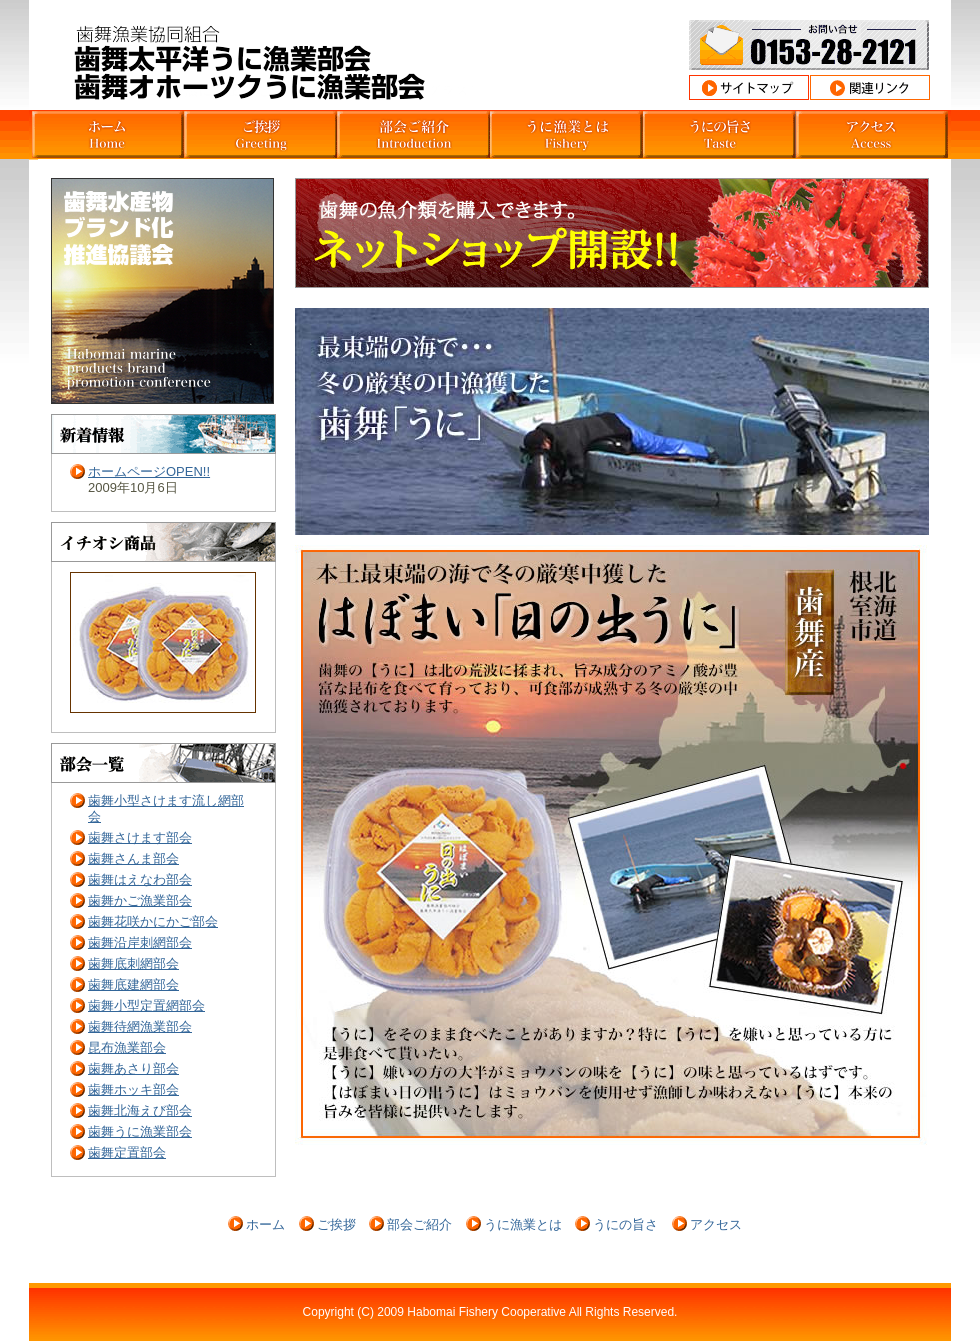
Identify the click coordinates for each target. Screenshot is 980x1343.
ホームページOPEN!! (149, 471)
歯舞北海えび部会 (140, 1110)
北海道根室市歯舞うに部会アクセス (872, 134)
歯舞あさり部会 (133, 1068)
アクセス (716, 1224)
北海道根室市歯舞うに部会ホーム (108, 134)
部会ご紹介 (419, 1224)
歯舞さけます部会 (140, 837)
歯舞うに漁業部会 (140, 1131)
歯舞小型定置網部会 (146, 1005)
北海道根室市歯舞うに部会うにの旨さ (719, 134)
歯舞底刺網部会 (133, 963)
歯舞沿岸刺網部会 (140, 942)
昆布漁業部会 (127, 1047)
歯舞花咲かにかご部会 (153, 921)
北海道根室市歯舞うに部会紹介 (413, 134)
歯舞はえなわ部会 (140, 879)
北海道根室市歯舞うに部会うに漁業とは (566, 134)
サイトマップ (749, 87)
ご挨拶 (336, 1224)
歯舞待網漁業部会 (140, 1026)
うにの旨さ (625, 1224)
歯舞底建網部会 (133, 984)
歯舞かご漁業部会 (140, 900)
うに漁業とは (523, 1224)
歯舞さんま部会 (133, 858)
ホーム (265, 1224)
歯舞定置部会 (127, 1152)
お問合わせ (809, 45)
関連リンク (870, 87)
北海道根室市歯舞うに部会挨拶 (260, 134)
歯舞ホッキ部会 (133, 1089)
